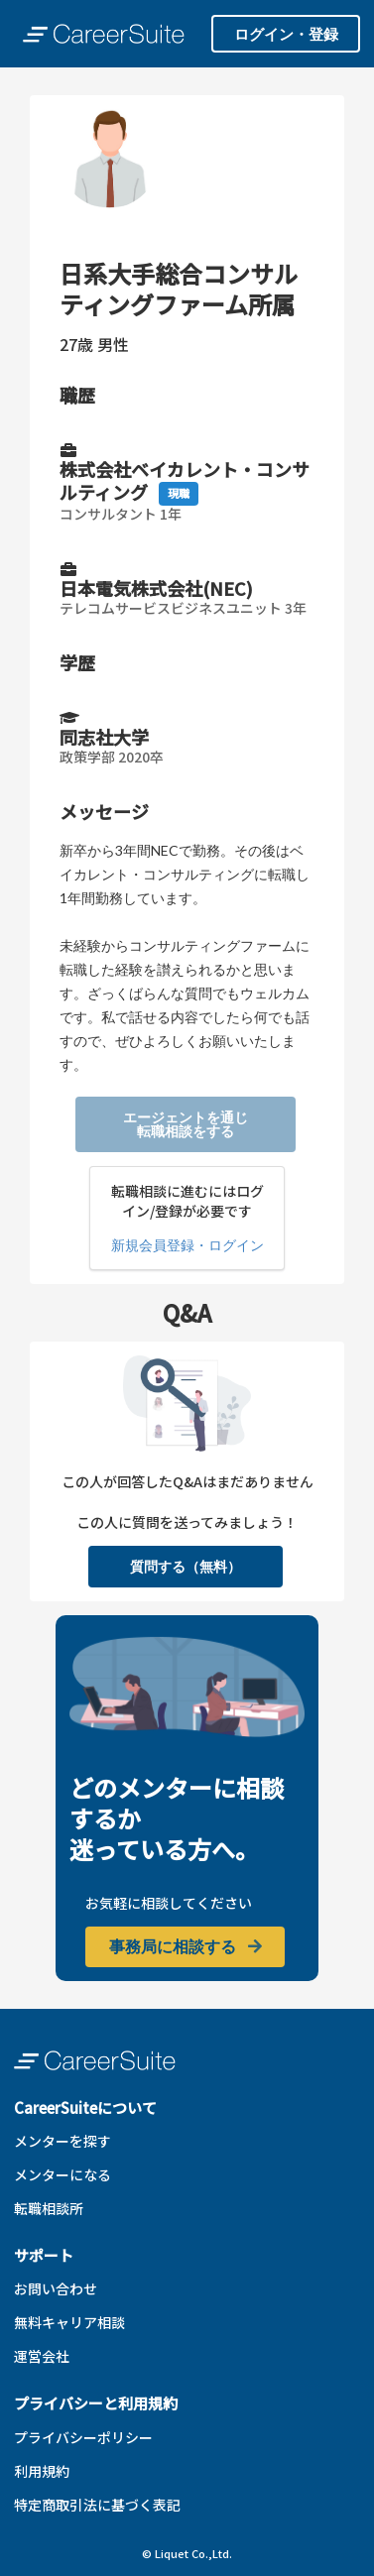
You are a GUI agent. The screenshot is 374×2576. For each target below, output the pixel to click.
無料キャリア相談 (69, 2322)
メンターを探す (62, 2141)
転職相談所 (48, 2208)
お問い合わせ (55, 2288)
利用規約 (41, 2471)
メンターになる (62, 2174)
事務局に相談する (187, 1945)
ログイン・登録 (286, 34)
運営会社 (41, 2356)
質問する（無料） (185, 1566)
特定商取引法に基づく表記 (97, 2505)
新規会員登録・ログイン (187, 1244)
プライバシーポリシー (83, 2437)
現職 (178, 493)
